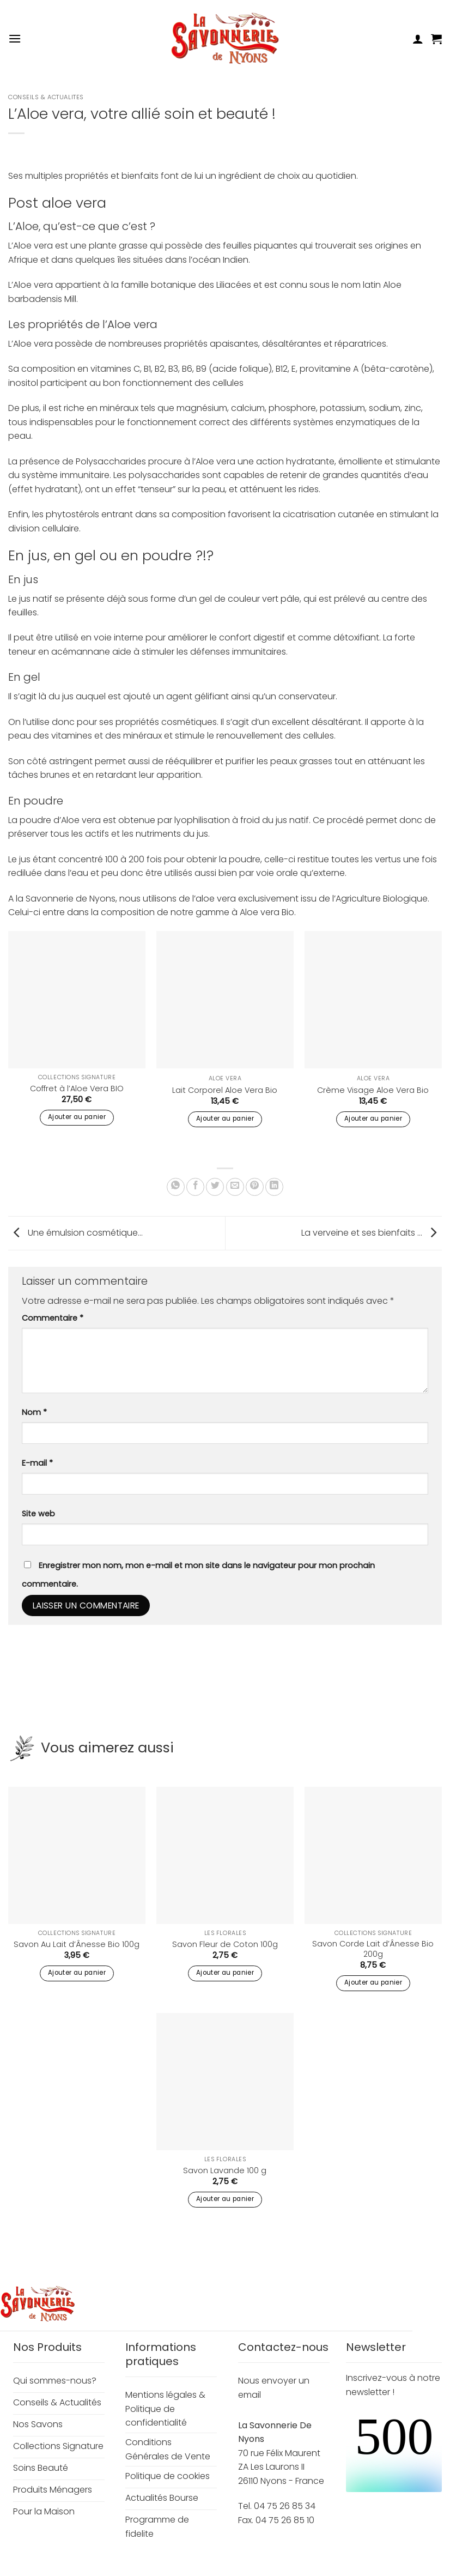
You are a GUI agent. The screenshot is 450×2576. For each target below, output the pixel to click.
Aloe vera (259, 912)
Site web (38, 1513)
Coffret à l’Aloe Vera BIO (77, 1089)
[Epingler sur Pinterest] (255, 1187)
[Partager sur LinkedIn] (274, 1187)
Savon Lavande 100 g (224, 2171)
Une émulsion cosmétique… (75, 1232)
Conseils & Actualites (46, 97)
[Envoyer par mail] (235, 1187)
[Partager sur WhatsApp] (176, 1187)
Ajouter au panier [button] (77, 1116)
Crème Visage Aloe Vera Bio (373, 1090)
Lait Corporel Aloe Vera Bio (224, 1090)
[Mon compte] (417, 39)
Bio (288, 912)
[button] (14, 38)
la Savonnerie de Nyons (65, 898)
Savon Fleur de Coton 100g (225, 1944)
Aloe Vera (225, 1079)
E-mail (37, 1463)
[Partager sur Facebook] (195, 1187)
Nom (34, 1412)
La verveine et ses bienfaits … (371, 1232)
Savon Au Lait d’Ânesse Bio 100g (76, 1944)
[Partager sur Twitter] (215, 1187)
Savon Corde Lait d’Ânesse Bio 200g (373, 1949)
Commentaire (52, 1318)
